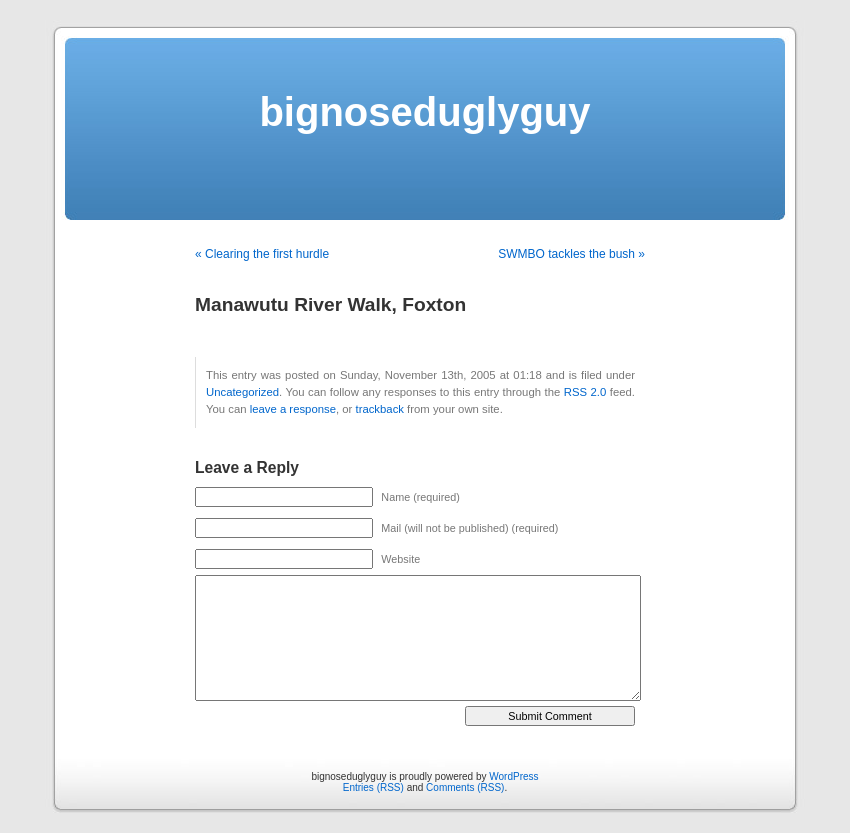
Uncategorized (242, 392)
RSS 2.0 (585, 392)
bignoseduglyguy (424, 112)
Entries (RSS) (373, 787)
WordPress (513, 776)
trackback (379, 409)
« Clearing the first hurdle (262, 254)
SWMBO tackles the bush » (571, 254)
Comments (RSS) (465, 787)
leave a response (293, 409)
